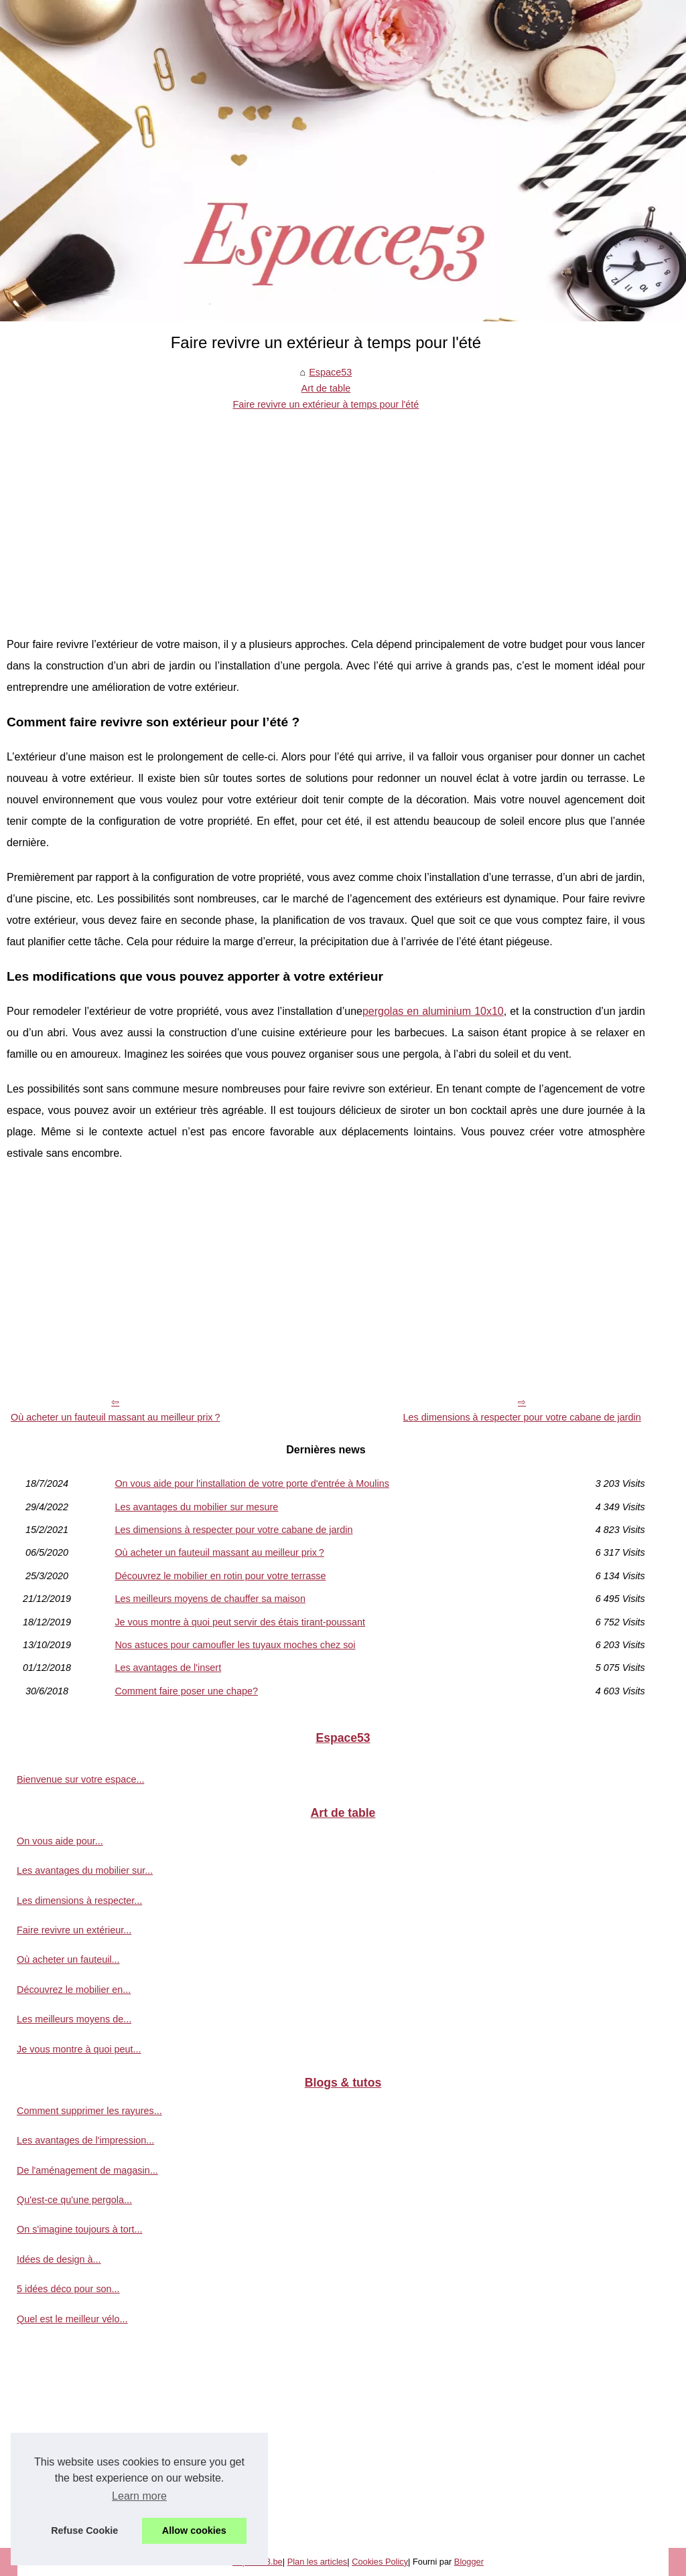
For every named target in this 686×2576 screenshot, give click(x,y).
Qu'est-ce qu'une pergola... (74, 2199)
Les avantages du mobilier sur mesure (196, 1507)
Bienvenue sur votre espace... (80, 1779)
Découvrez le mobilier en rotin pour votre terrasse (220, 1576)
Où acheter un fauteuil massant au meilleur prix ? (115, 1417)
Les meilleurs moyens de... (74, 2019)
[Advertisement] (326, 513)
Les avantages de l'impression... (85, 2140)
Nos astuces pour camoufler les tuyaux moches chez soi (235, 1644)
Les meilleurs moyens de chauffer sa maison (210, 1598)
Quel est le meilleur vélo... (72, 2319)
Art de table (326, 388)
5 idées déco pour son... (68, 2288)
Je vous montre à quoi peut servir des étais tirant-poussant (240, 1622)
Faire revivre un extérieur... (74, 1930)
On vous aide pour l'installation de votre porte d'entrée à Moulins (252, 1483)
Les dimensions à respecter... (79, 1900)
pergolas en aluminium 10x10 (433, 1011)
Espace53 (330, 372)
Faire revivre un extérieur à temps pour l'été (325, 404)
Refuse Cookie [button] (84, 2530)
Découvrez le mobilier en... (74, 1989)
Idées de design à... (59, 2259)
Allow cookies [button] (194, 2530)
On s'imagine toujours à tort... (80, 2229)
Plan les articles (317, 2562)
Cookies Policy (380, 2562)
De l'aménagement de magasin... (87, 2170)
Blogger (469, 2562)
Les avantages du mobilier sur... (85, 1870)
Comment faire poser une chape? (186, 1691)
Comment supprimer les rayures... (89, 2110)
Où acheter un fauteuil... (68, 1959)
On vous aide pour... (60, 1841)
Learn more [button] (139, 2496)
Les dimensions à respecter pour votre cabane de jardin (522, 1417)
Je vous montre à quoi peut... (79, 2049)
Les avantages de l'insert (168, 1667)
